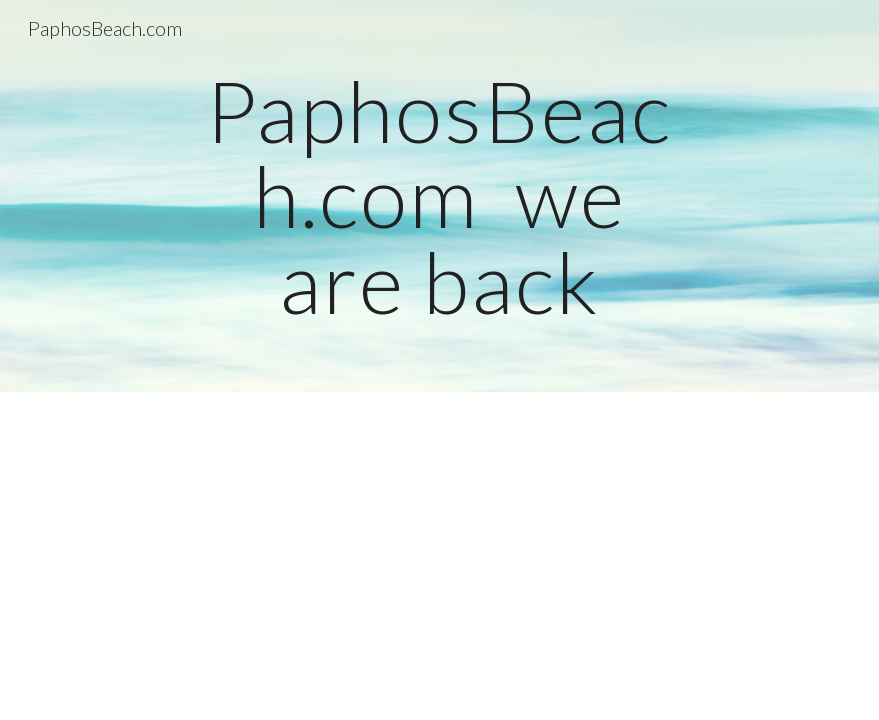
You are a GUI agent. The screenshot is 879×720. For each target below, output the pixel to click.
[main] (439, 196)
